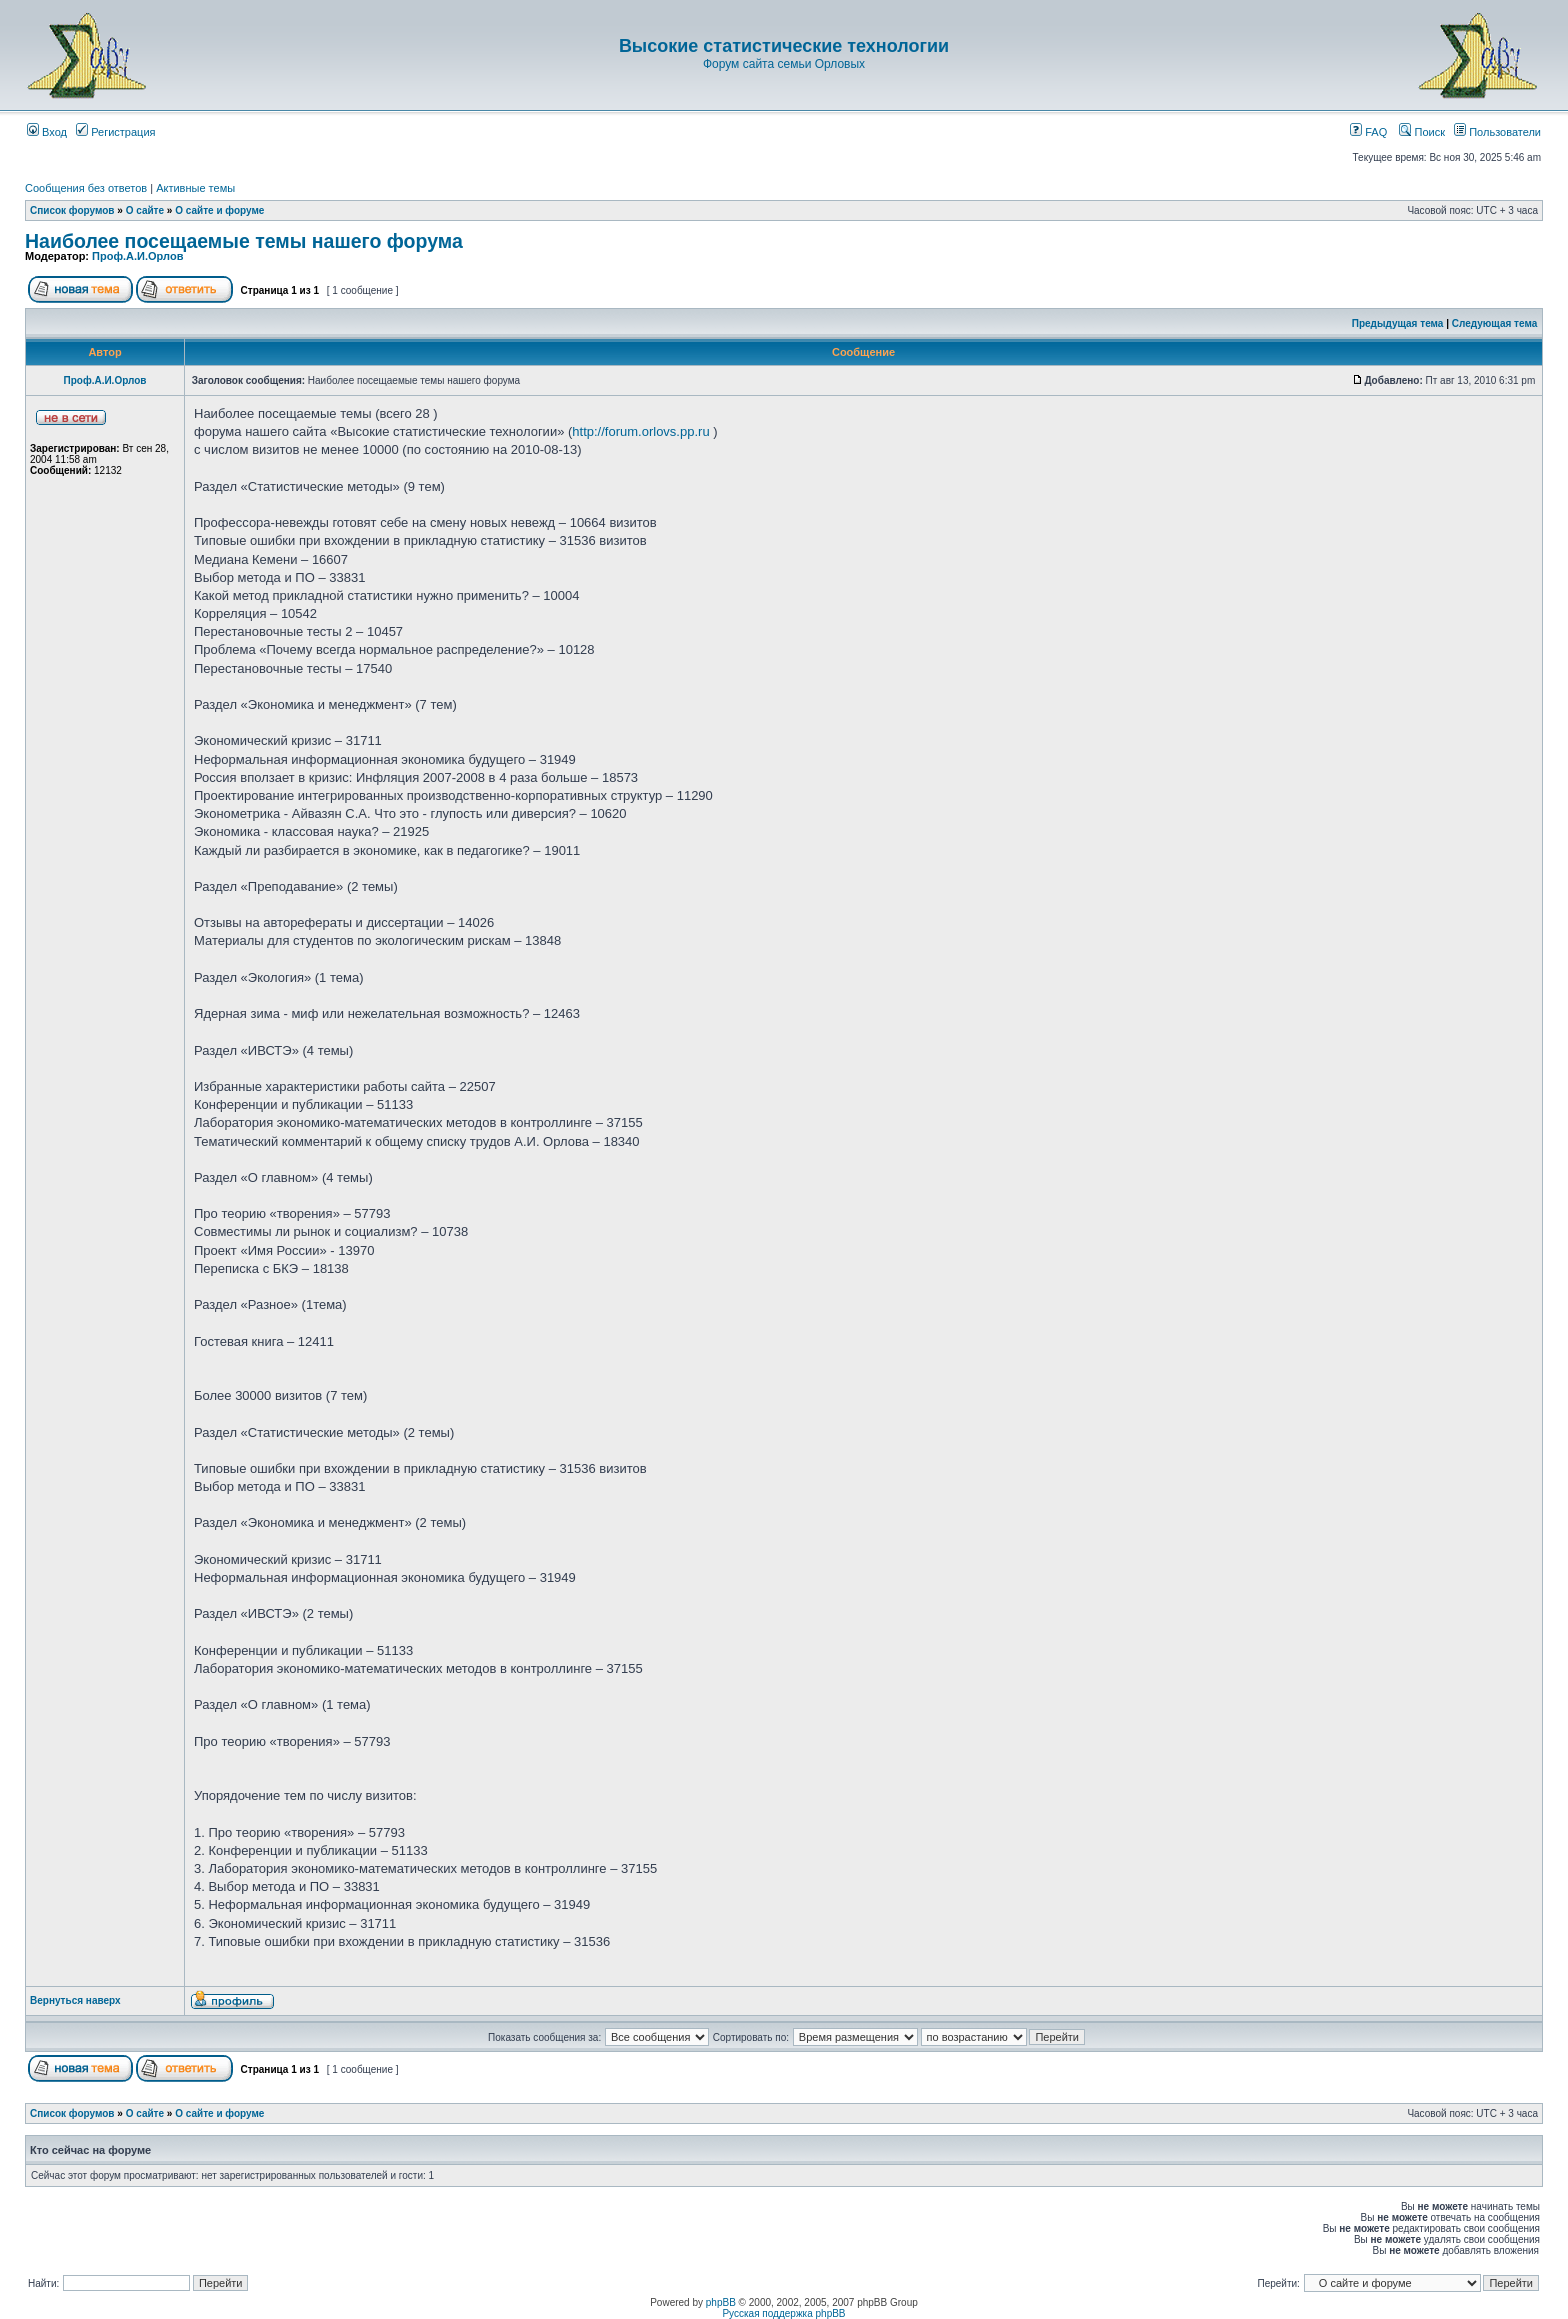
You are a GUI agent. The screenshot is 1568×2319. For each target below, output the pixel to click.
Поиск (1422, 132)
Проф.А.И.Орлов (137, 256)
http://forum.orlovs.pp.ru (640, 431)
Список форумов (72, 210)
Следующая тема (1494, 323)
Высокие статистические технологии (784, 46)
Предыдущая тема (1398, 323)
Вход (47, 132)
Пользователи (1497, 132)
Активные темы (195, 188)
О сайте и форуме (219, 210)
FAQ (1368, 132)
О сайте (145, 210)
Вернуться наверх (75, 2000)
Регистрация (115, 132)
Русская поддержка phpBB (783, 2313)
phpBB (721, 2302)
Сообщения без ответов (86, 188)
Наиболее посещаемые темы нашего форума (244, 241)
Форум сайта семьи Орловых (784, 64)
